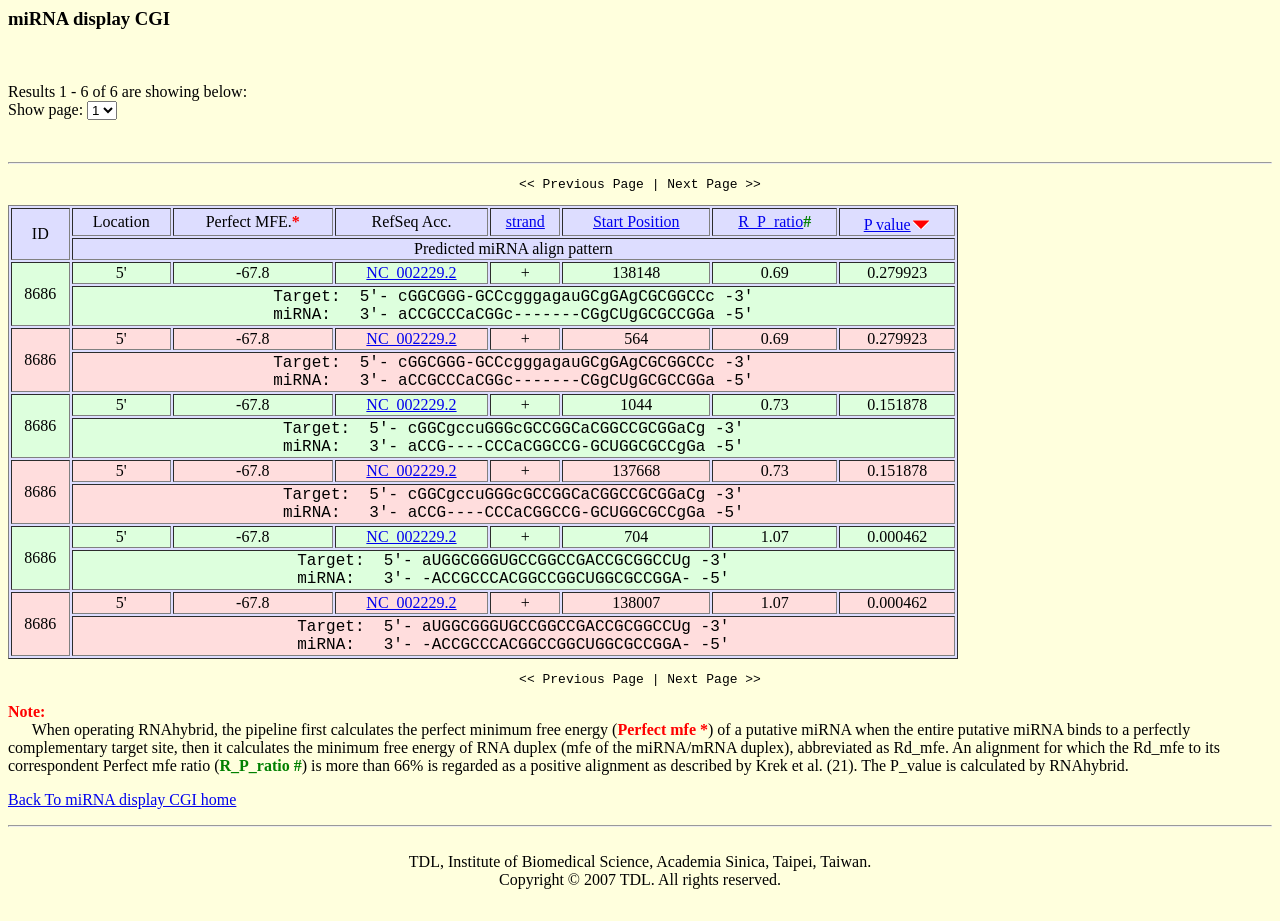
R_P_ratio (770, 224)
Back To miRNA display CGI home (122, 805)
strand (525, 224)
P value (887, 227)
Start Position (636, 224)
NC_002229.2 (411, 275)
